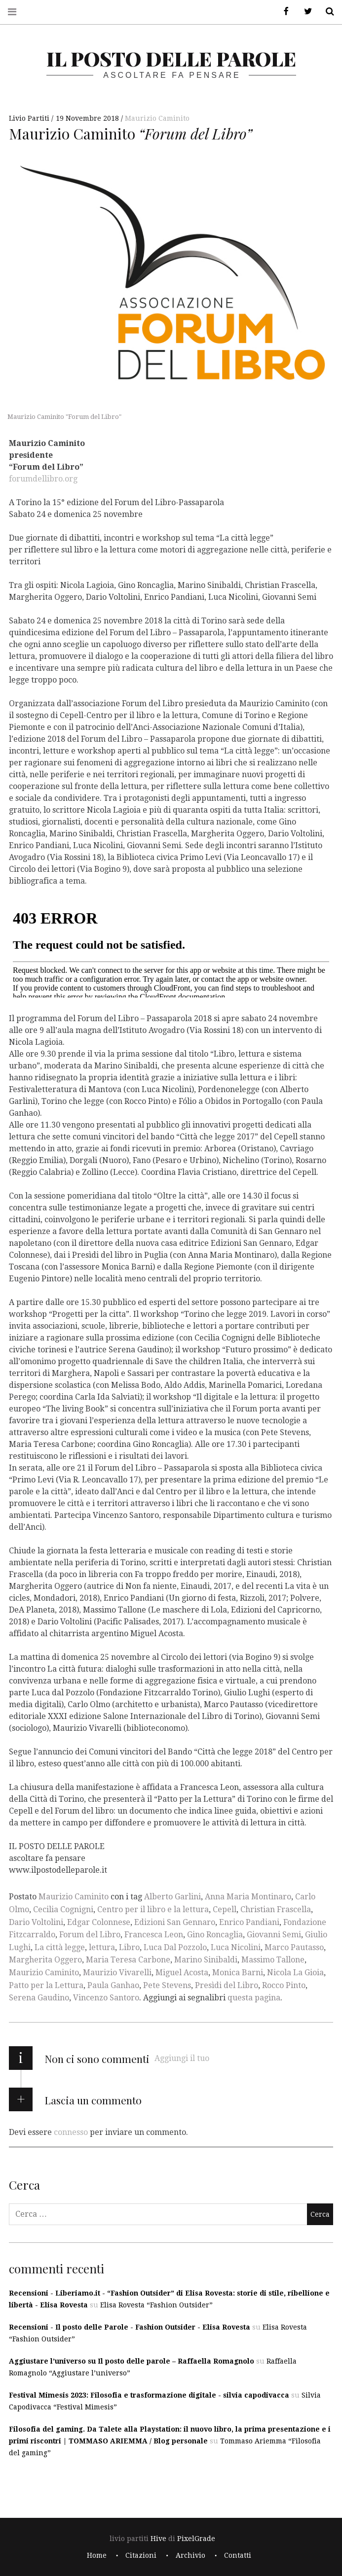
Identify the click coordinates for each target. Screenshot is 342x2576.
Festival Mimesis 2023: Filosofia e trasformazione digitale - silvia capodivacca (149, 2395)
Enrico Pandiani (249, 1922)
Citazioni (140, 2555)
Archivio (190, 2555)
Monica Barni (237, 1972)
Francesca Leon (153, 1934)
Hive (158, 2538)
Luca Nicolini (236, 1947)
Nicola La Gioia (295, 1972)
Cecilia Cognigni (63, 1909)
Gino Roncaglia (215, 1934)
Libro (129, 1947)
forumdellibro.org (43, 478)
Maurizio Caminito (157, 118)
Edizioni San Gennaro (174, 1922)
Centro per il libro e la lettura (153, 1909)
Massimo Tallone (272, 1959)
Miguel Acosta (181, 1972)
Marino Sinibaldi (205, 1959)
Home (97, 2555)
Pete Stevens (167, 1985)
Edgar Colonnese (98, 1922)
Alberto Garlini (172, 1896)
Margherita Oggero (45, 1959)
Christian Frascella (275, 1909)
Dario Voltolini (36, 1922)
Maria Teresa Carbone (128, 1959)
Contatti (237, 2555)
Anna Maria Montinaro (248, 1896)
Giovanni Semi (274, 1934)
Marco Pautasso (294, 1947)
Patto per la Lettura (46, 1985)
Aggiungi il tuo (181, 2058)
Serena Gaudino (39, 1997)
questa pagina (254, 1997)
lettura (102, 1947)
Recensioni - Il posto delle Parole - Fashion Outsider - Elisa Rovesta (129, 2327)
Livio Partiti (30, 118)
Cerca (326, 11)
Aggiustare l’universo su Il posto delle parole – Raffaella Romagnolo (131, 2361)
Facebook (283, 11)
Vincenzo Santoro (106, 1997)
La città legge (60, 1947)
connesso (71, 2131)
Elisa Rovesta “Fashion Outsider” (156, 2305)
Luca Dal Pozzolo (175, 1947)
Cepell (224, 1909)
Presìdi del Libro (226, 1985)
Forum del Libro (89, 1934)
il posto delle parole (171, 58)
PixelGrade (196, 2538)
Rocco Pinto (283, 1985)
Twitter (304, 11)
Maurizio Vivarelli (117, 1972)
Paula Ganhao (113, 1985)
